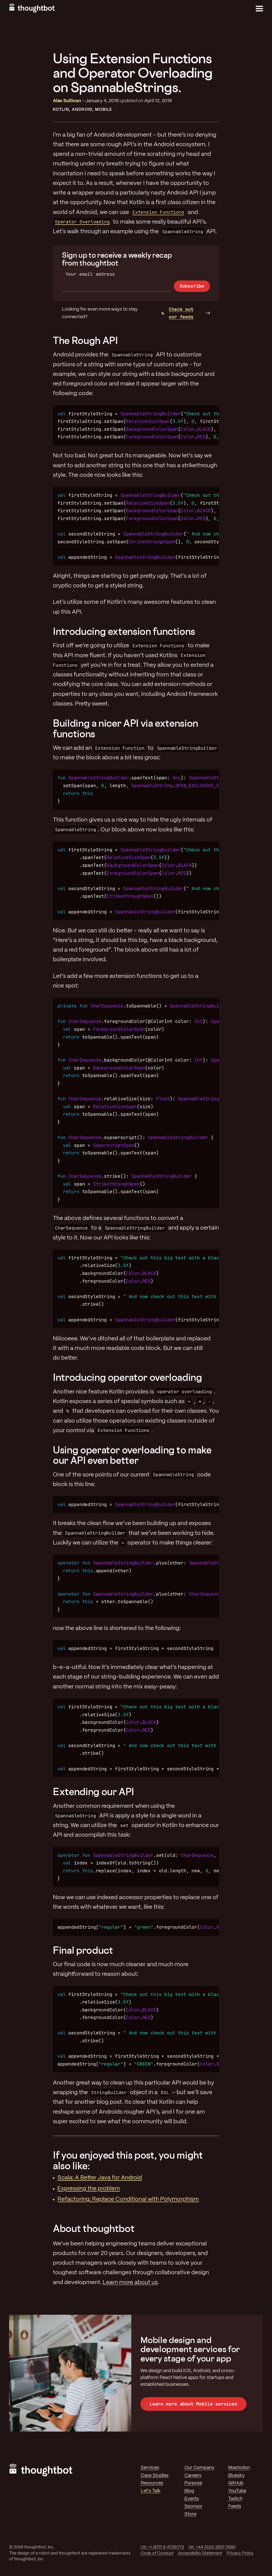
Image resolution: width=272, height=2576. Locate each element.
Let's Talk (150, 2491)
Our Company (199, 2467)
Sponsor (193, 2506)
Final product (83, 1950)
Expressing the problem (88, 2189)
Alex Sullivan (67, 101)
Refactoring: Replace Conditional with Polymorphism (128, 2199)
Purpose (193, 2483)
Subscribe (192, 286)
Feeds (234, 2506)
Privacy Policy (240, 2553)
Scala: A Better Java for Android (99, 2178)
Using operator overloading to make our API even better (132, 1455)
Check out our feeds (177, 313)
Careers (192, 2475)
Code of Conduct (157, 2553)
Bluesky (236, 2475)
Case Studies (155, 2475)
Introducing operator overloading (127, 1377)
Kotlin (61, 110)
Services (150, 2467)
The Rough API (85, 340)
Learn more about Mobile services (193, 2404)
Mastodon (239, 2467)
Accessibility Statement (200, 2553)
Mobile (103, 110)
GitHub (235, 2483)
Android (82, 110)
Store (190, 2514)
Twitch (235, 2499)
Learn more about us (130, 2282)
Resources (152, 2483)
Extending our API (93, 1791)
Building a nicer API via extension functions (125, 728)
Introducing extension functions (124, 631)
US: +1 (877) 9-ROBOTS (162, 2547)
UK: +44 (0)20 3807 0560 (212, 2547)
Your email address (90, 274)
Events (191, 2499)
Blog (189, 2491)
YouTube (237, 2491)
